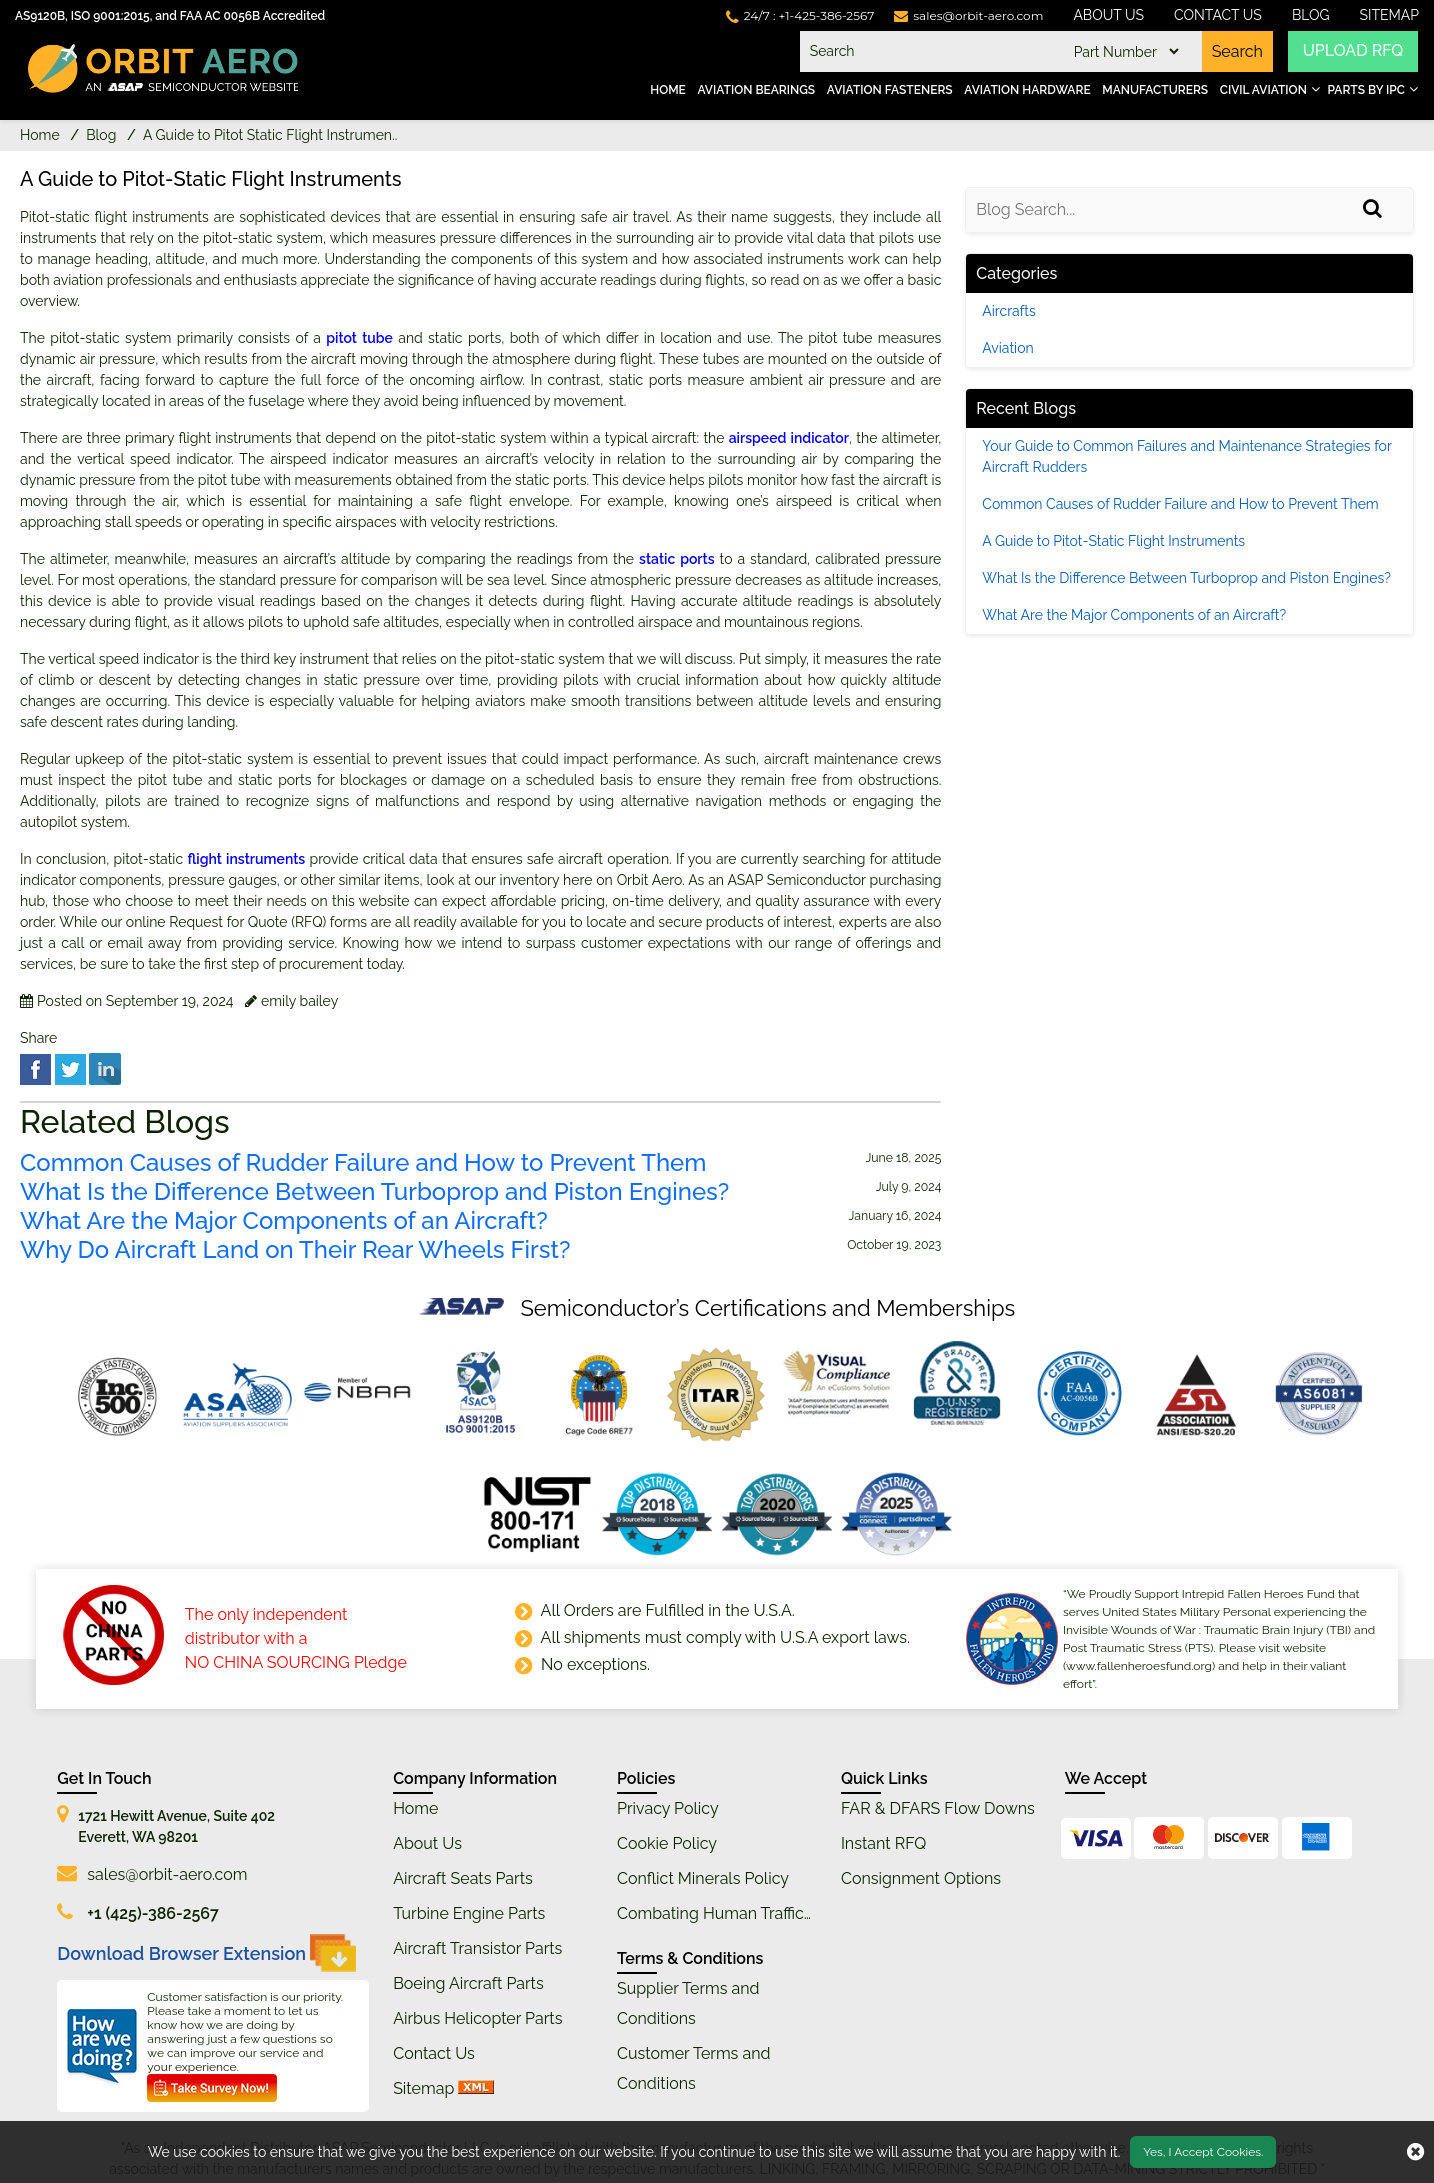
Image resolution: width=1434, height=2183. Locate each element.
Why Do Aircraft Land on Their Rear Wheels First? (295, 1250)
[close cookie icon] (1415, 2152)
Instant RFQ (883, 1843)
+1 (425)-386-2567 (153, 1913)
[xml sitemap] (476, 2088)
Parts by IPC (1366, 90)
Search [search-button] (1236, 51)
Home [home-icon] (41, 135)
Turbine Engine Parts (469, 1913)
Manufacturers (1155, 90)
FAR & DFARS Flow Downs (938, 1808)
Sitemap (423, 2088)
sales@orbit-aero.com (167, 1874)
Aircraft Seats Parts (463, 1878)
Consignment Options (921, 1878)
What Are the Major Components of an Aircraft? (284, 1221)
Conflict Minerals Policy (703, 1878)
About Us (1108, 15)
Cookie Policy (667, 1843)
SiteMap (1390, 15)
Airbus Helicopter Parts (477, 2018)
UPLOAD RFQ (1353, 51)
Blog (1311, 15)
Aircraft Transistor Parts (477, 1948)
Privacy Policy (668, 1808)
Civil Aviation (1263, 90)
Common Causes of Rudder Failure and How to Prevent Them (363, 1163)
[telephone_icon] (800, 15)
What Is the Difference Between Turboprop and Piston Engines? (374, 1192)
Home (668, 90)
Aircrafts (1008, 311)
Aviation (1007, 348)
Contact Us (1218, 15)
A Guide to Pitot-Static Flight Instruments (1113, 541)
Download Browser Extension (206, 1953)
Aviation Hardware (1027, 90)
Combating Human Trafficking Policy (750, 1913)
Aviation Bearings (756, 90)
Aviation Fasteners (890, 90)
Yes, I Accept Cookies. (1203, 2152)
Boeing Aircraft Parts (468, 1983)
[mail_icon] (968, 15)
